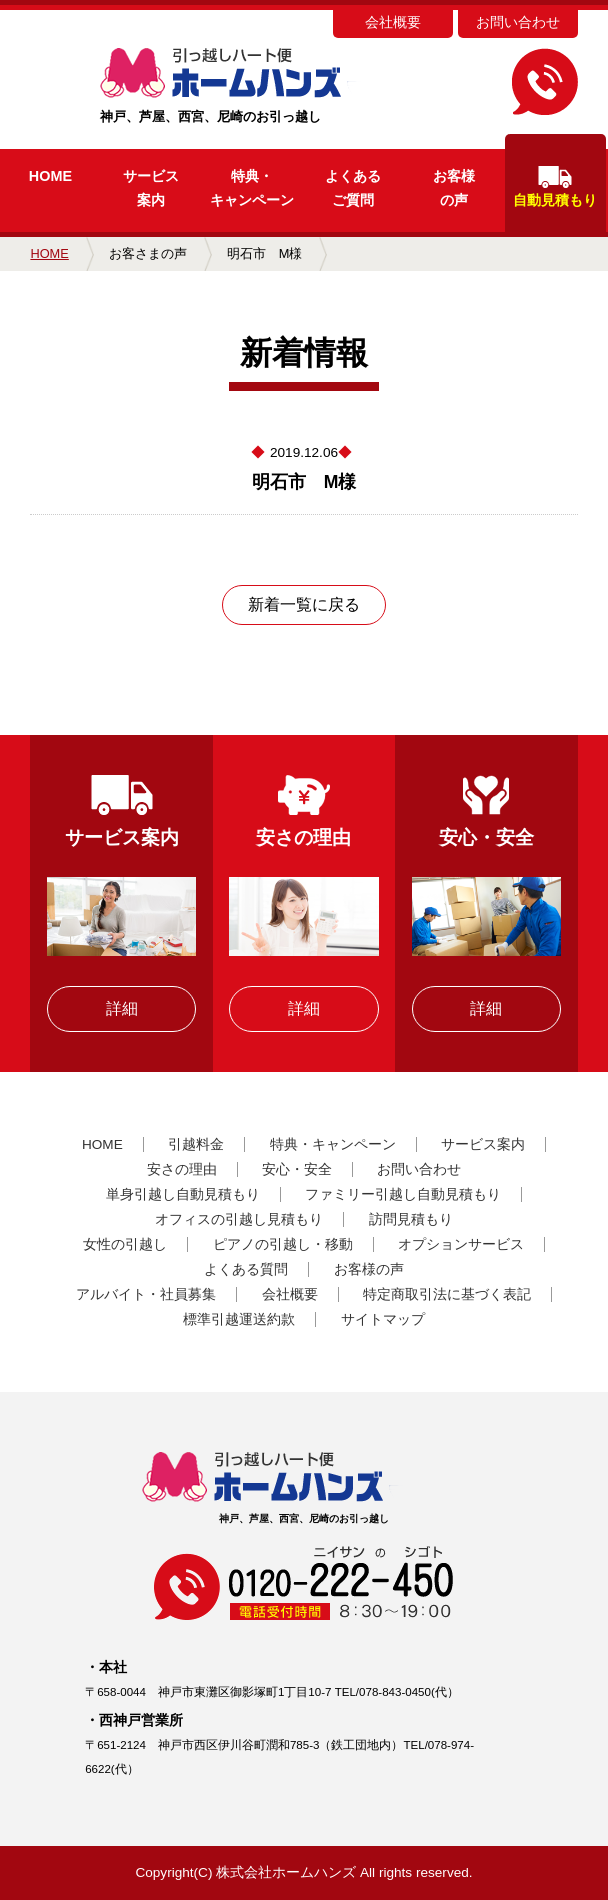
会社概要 (393, 22)
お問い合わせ (518, 22)
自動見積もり (555, 187)
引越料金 (196, 1144)
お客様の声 (454, 188)
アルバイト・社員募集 (146, 1294)
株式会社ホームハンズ (286, 1872)
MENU (34, 37)
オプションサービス (461, 1244)
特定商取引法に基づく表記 (447, 1294)
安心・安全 (297, 1169)
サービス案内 (151, 188)
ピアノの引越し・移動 (283, 1244)
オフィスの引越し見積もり (239, 1219)
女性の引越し (125, 1244)
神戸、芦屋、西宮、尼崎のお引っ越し (262, 86)
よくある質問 (246, 1269)
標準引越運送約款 (239, 1319)
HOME (50, 176)
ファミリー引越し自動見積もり (403, 1194)
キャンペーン (252, 188)
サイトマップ (383, 1319)
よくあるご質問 (353, 188)
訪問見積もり (411, 1219)
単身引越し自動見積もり (183, 1194)
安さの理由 (182, 1169)
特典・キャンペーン (333, 1144)
